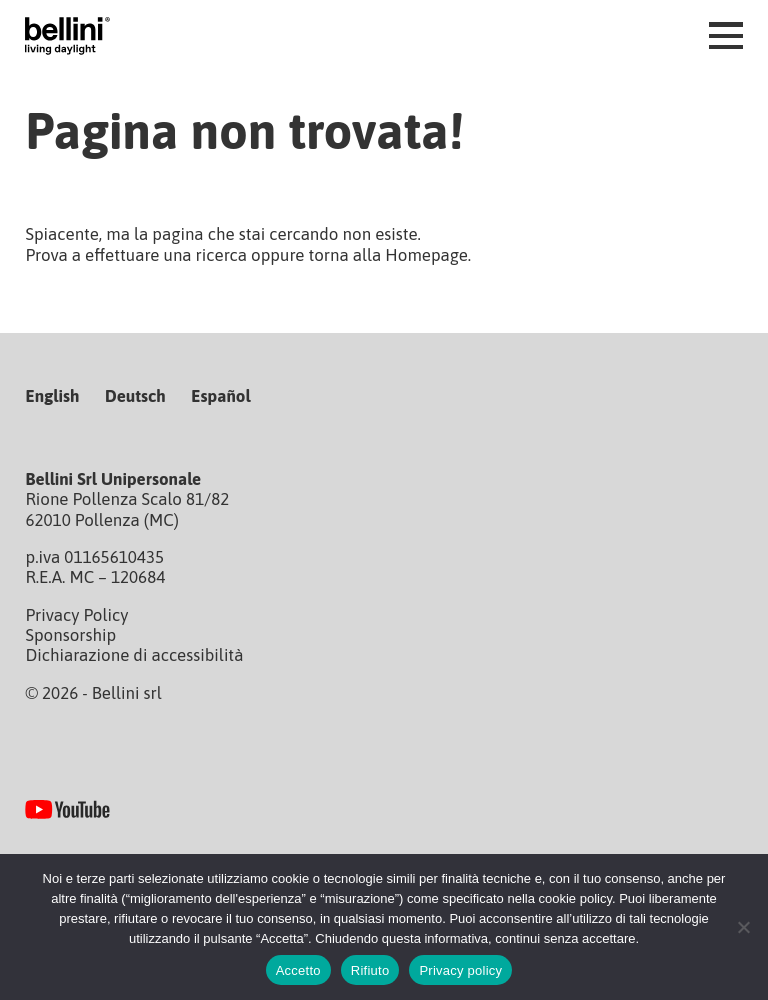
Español (220, 396)
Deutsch (135, 396)
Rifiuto (370, 970)
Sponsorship (70, 635)
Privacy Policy (76, 615)
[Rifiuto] (743, 927)
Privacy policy (460, 970)
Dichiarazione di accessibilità (134, 655)
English (52, 396)
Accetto (298, 970)
